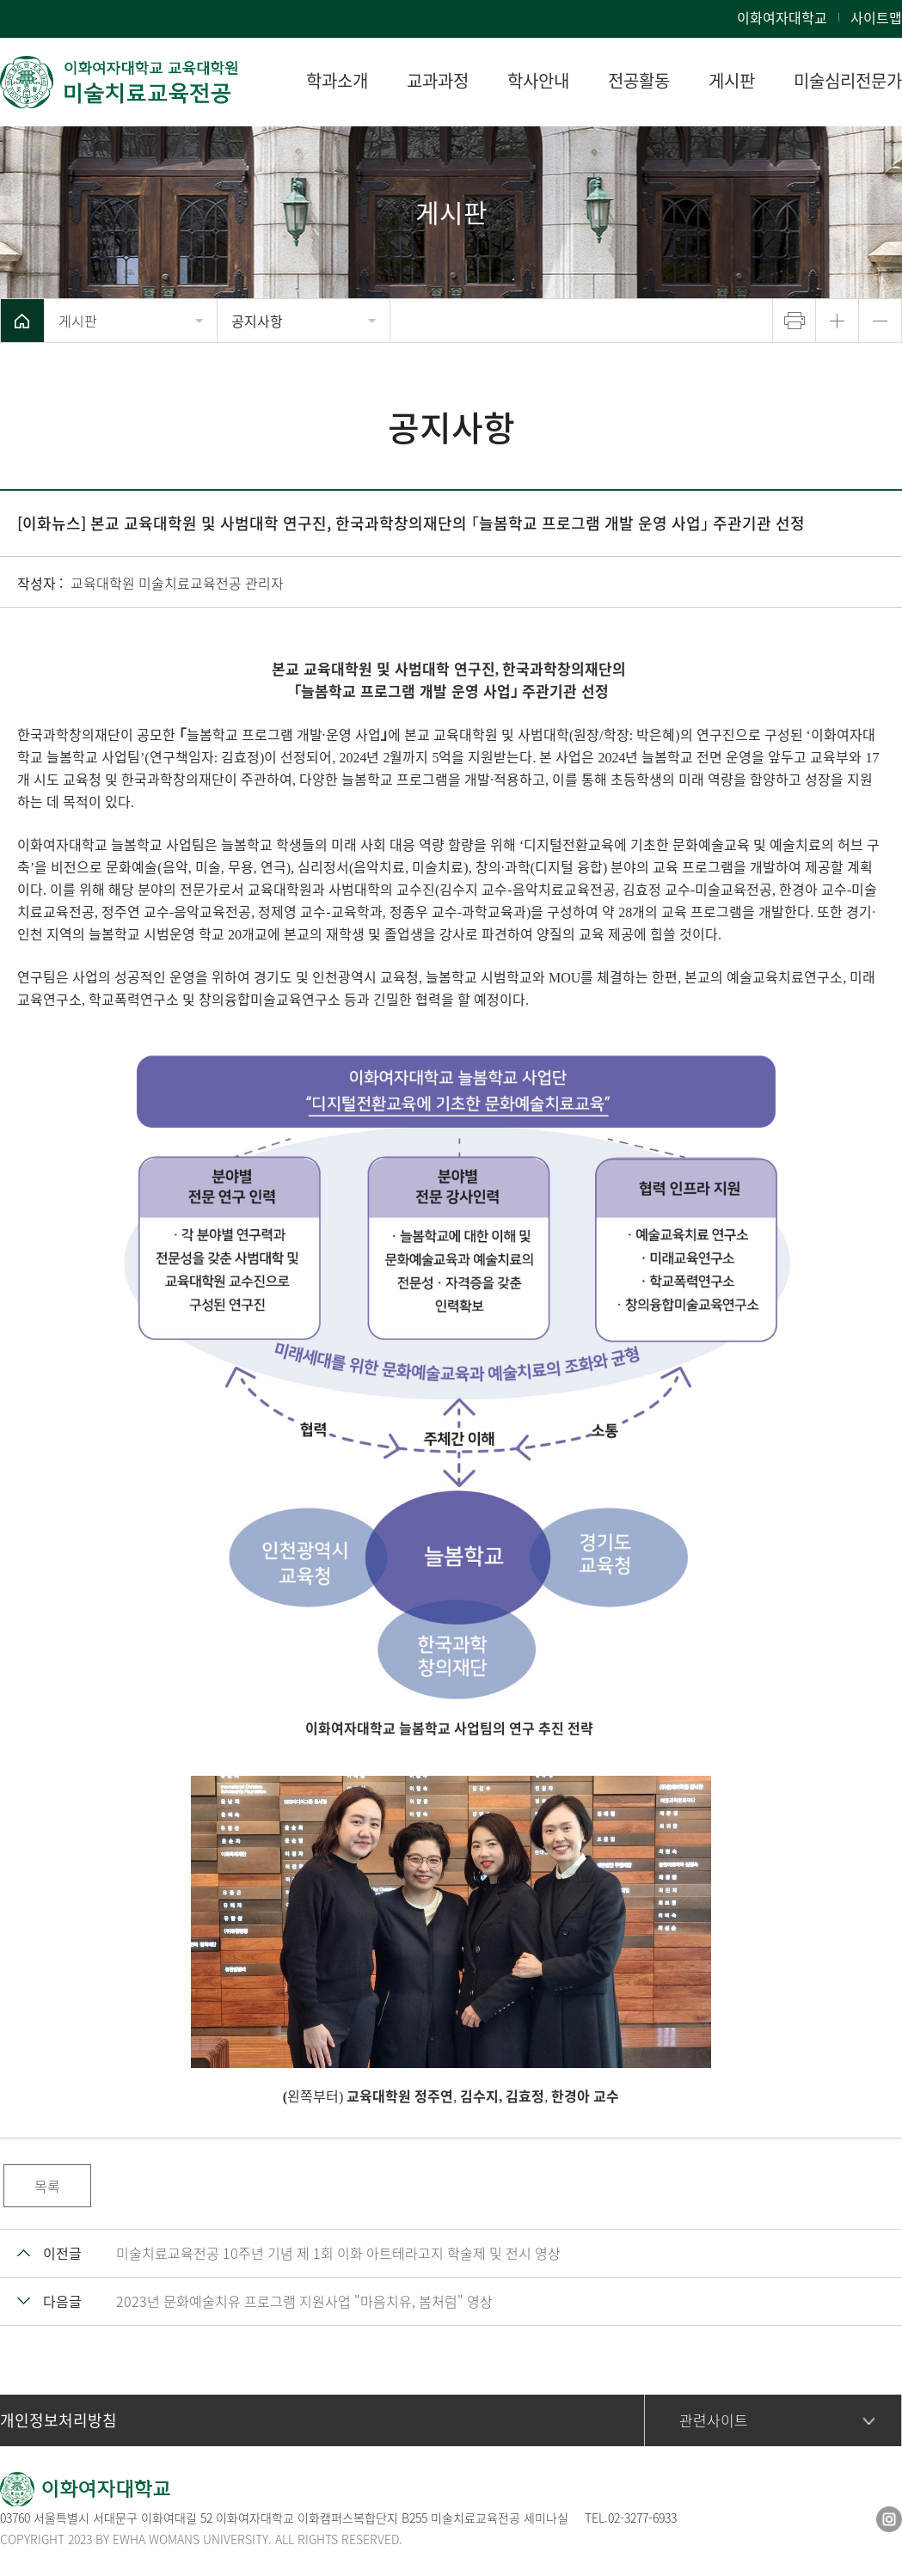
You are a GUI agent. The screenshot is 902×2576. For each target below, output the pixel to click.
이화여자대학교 (782, 17)
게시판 (77, 320)
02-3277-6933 (642, 2517)
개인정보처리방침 (58, 2420)
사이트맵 (876, 17)
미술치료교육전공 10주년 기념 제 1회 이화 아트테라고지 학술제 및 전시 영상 (338, 2253)
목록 (47, 2185)
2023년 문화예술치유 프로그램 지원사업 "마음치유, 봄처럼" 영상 (304, 2301)
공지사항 (257, 320)
